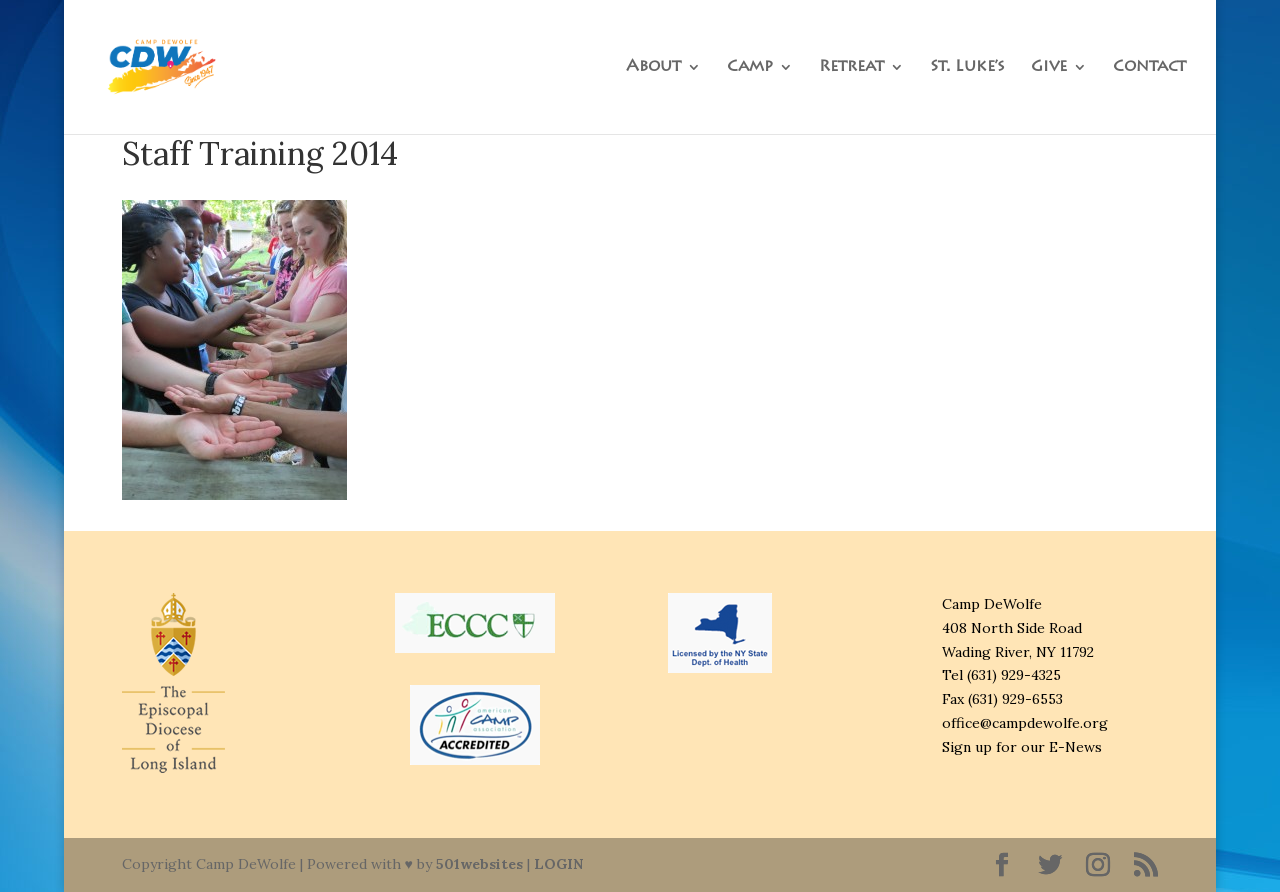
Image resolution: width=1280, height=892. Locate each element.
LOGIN (558, 864)
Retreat (851, 67)
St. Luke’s (967, 67)
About (653, 67)
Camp (750, 67)
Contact (1149, 67)
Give (1049, 67)
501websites (479, 864)
